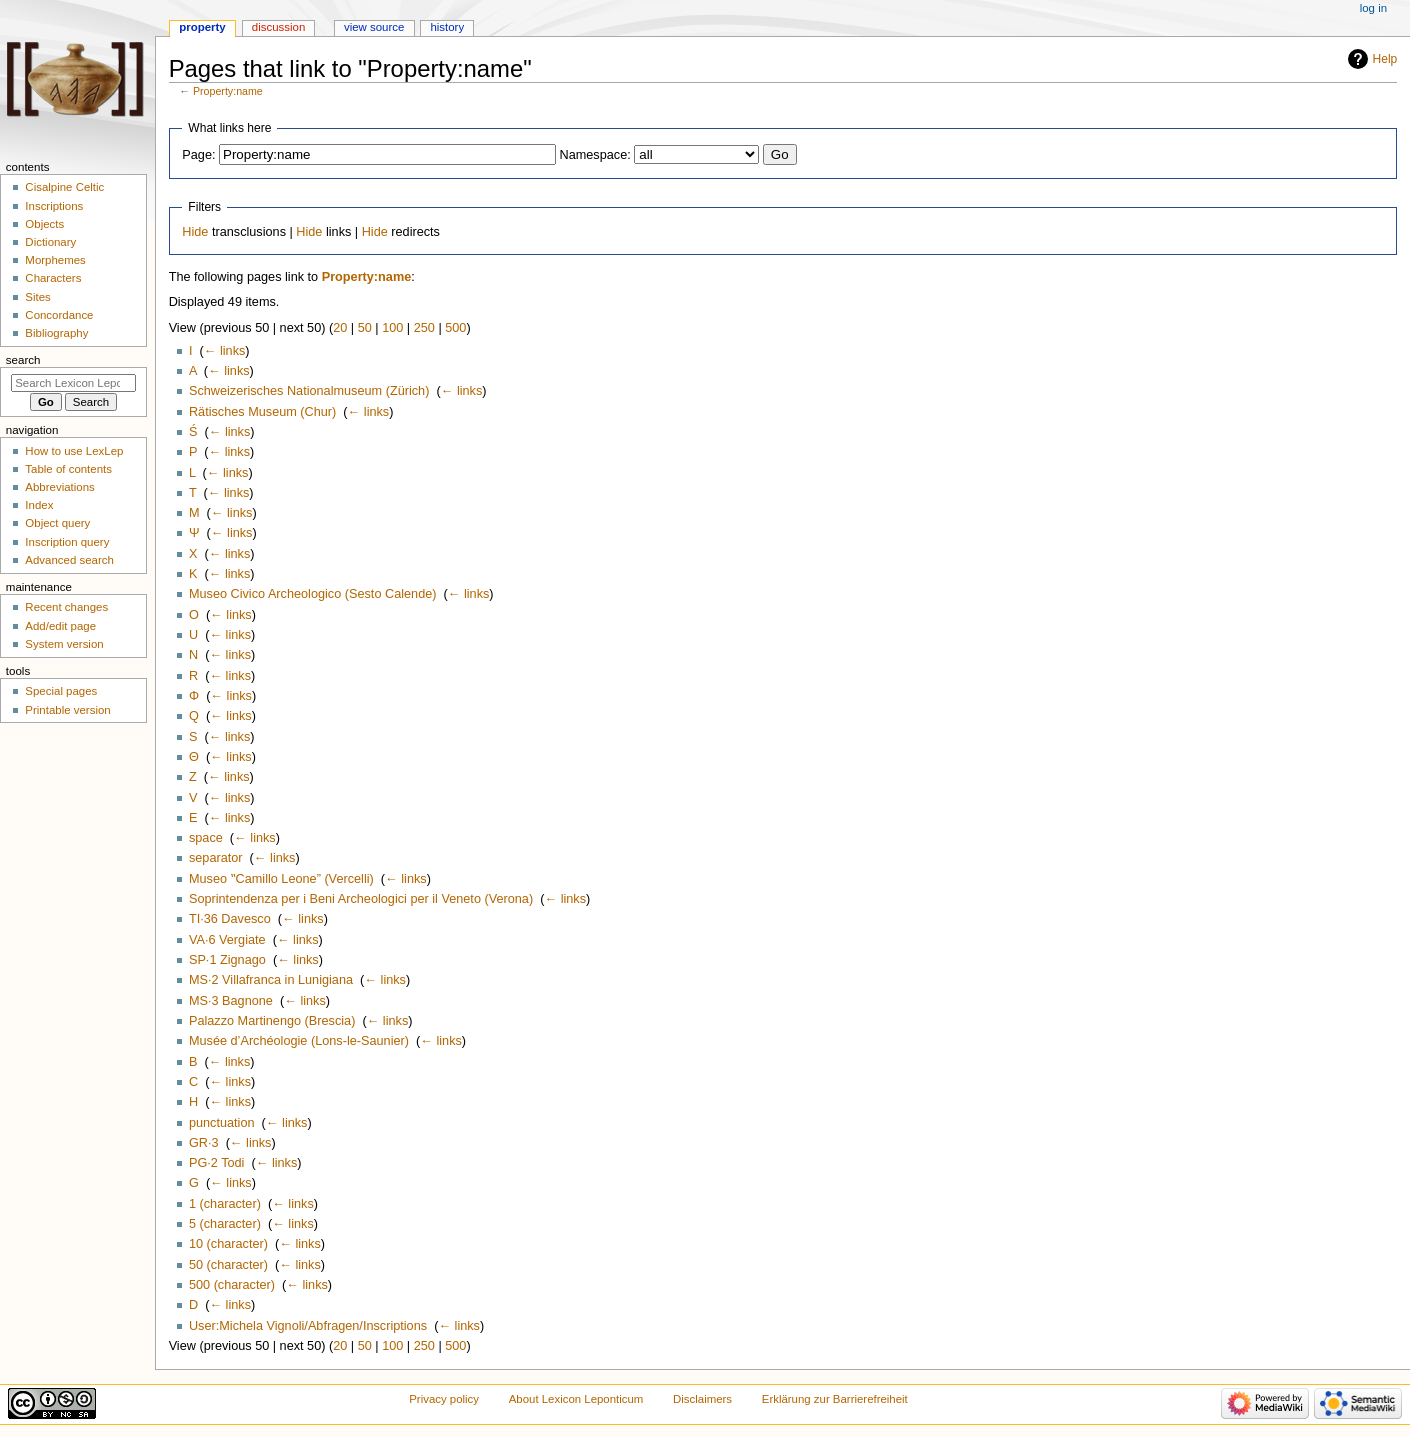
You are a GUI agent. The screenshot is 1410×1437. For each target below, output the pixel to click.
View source (374, 27)
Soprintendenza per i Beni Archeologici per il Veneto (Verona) (361, 899)
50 (365, 328)
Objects (44, 224)
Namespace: (595, 155)
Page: (198, 155)
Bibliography (56, 333)
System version (64, 644)
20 (340, 328)
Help (1385, 59)
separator (216, 858)
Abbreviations (59, 487)
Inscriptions (54, 206)
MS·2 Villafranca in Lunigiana (271, 980)
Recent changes (66, 607)
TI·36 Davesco (230, 919)
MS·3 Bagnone (231, 1001)
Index (39, 505)
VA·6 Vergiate (227, 940)
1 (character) (225, 1204)
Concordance (59, 315)
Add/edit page (60, 626)
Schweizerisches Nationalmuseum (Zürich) (309, 391)
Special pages (61, 691)
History (447, 27)
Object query (57, 523)
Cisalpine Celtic (64, 187)
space (206, 838)
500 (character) (232, 1285)
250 (424, 328)
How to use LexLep (74, 451)
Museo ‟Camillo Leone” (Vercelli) (281, 879)
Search (23, 360)
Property (202, 27)
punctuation (222, 1123)
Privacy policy (444, 1399)
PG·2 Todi (216, 1163)
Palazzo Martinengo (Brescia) (272, 1021)
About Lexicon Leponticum (576, 1399)
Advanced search (69, 560)
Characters (53, 278)
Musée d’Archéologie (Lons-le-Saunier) (299, 1041)
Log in (1373, 8)
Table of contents (68, 469)
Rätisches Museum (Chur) (262, 412)
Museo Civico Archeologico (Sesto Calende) (313, 594)
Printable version (67, 710)
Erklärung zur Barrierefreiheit (835, 1399)
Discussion (278, 27)
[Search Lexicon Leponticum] (73, 383)
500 (455, 328)
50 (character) (228, 1265)
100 (392, 328)
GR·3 (204, 1143)
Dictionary (50, 242)
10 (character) (228, 1244)
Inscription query (67, 542)
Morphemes (55, 260)
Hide (195, 232)
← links (225, 351)
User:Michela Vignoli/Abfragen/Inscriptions (308, 1326)
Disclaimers (702, 1399)
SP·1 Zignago (227, 960)
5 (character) (225, 1224)
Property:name (228, 91)
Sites (37, 297)
